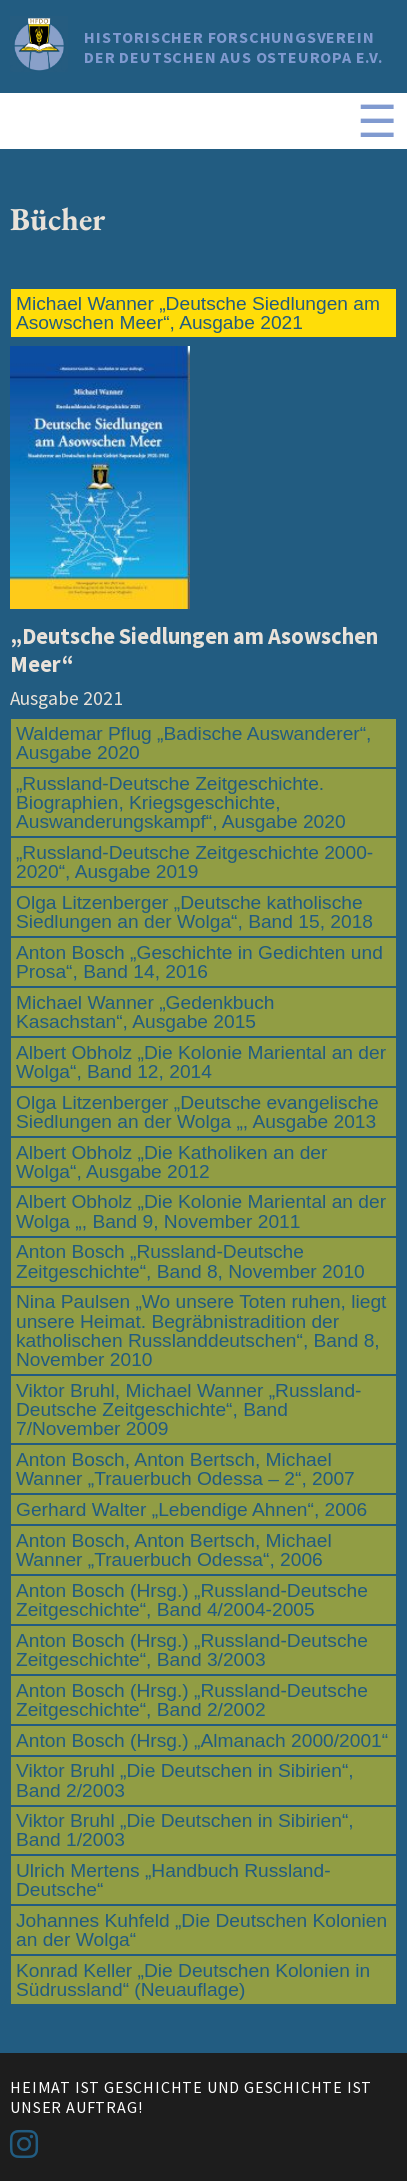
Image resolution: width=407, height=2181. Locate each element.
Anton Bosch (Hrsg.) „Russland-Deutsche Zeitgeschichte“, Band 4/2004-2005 (192, 1600)
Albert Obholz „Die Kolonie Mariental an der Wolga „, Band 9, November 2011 (201, 1211)
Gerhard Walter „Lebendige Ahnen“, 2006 (191, 1509)
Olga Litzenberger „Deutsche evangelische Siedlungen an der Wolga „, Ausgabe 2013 (197, 1112)
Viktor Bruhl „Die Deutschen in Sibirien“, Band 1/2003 (185, 1830)
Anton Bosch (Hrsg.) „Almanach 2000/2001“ (202, 1740)
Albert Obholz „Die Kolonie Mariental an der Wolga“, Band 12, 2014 (201, 1062)
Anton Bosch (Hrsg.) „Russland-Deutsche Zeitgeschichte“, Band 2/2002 (192, 1700)
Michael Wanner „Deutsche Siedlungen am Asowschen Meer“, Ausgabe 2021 (198, 313)
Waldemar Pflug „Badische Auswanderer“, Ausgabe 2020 (193, 743)
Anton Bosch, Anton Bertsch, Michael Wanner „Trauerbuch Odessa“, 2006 (174, 1550)
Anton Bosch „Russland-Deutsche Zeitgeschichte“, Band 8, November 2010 (190, 1261)
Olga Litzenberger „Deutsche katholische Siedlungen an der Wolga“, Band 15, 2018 (194, 912)
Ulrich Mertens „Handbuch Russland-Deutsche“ (173, 1880)
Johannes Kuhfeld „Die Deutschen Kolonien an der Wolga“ (201, 1930)
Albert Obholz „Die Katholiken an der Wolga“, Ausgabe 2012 (171, 1162)
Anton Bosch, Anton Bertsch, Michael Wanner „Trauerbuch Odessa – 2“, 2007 (185, 1469)
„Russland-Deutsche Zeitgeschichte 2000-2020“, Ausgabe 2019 (194, 862)
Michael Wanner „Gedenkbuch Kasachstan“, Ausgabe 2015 (145, 1012)
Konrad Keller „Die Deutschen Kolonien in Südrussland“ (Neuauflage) (193, 1980)
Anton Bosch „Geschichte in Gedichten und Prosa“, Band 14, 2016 (199, 962)
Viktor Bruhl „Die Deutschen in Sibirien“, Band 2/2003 (185, 1780)
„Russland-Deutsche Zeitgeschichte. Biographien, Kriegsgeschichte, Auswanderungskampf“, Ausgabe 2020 (181, 802)
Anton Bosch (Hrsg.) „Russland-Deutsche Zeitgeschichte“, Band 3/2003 (192, 1650)
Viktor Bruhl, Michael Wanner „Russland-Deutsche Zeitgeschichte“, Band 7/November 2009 (189, 1409)
